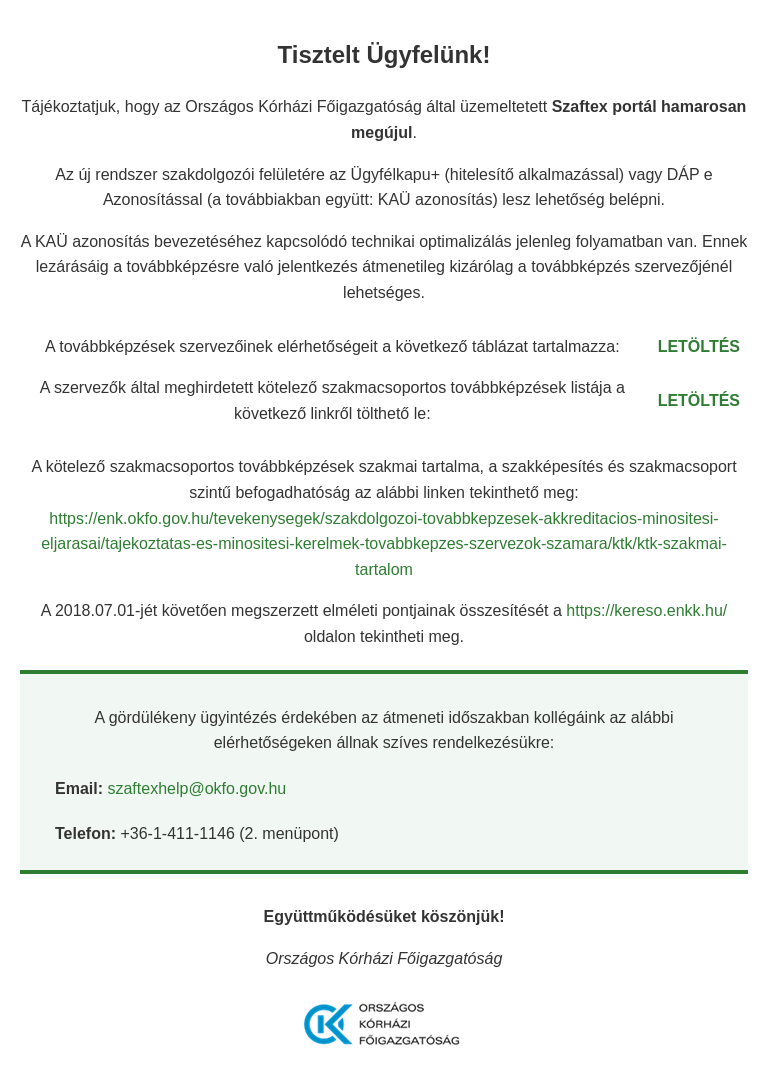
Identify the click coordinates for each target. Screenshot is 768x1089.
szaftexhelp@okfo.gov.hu (196, 788)
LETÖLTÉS (699, 346)
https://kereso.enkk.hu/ (646, 610)
